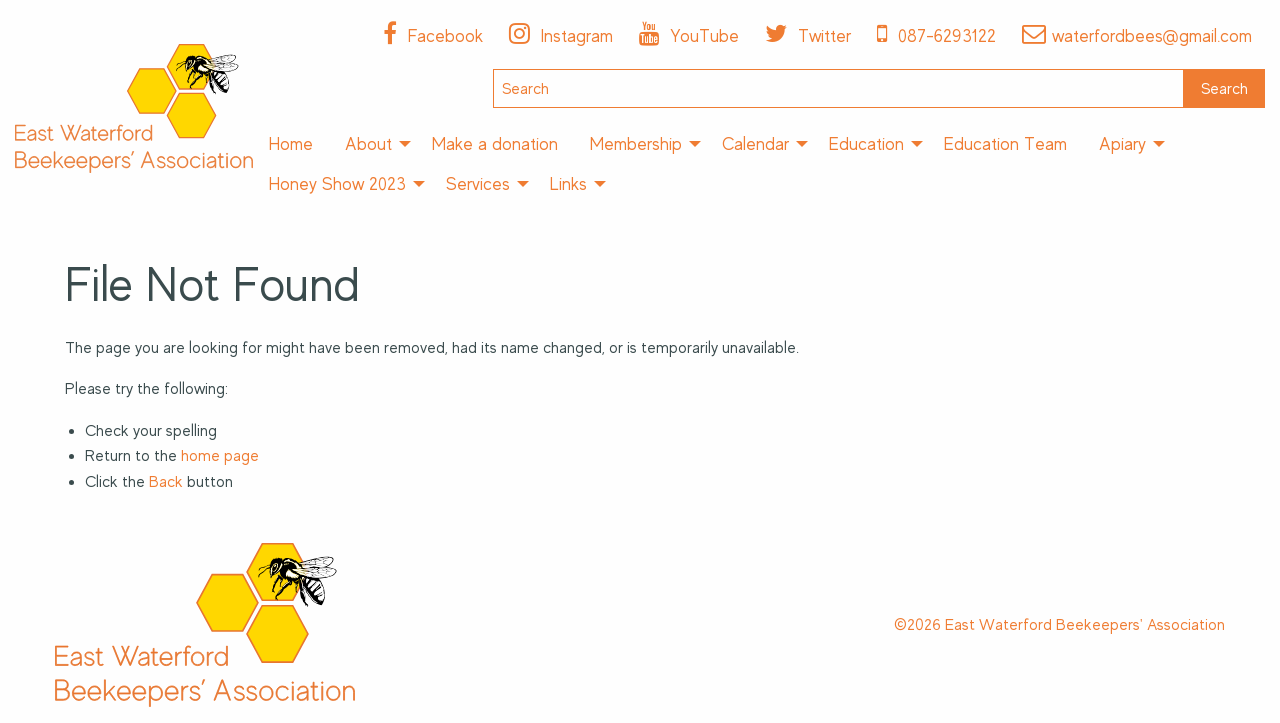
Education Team (1005, 144)
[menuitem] (291, 144)
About (368, 144)
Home (291, 144)
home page (220, 456)
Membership (636, 144)
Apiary (1122, 144)
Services (478, 184)
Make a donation (495, 144)
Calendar (755, 144)
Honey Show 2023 (337, 184)
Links (568, 184)
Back (166, 482)
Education (866, 144)
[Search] (838, 88)
